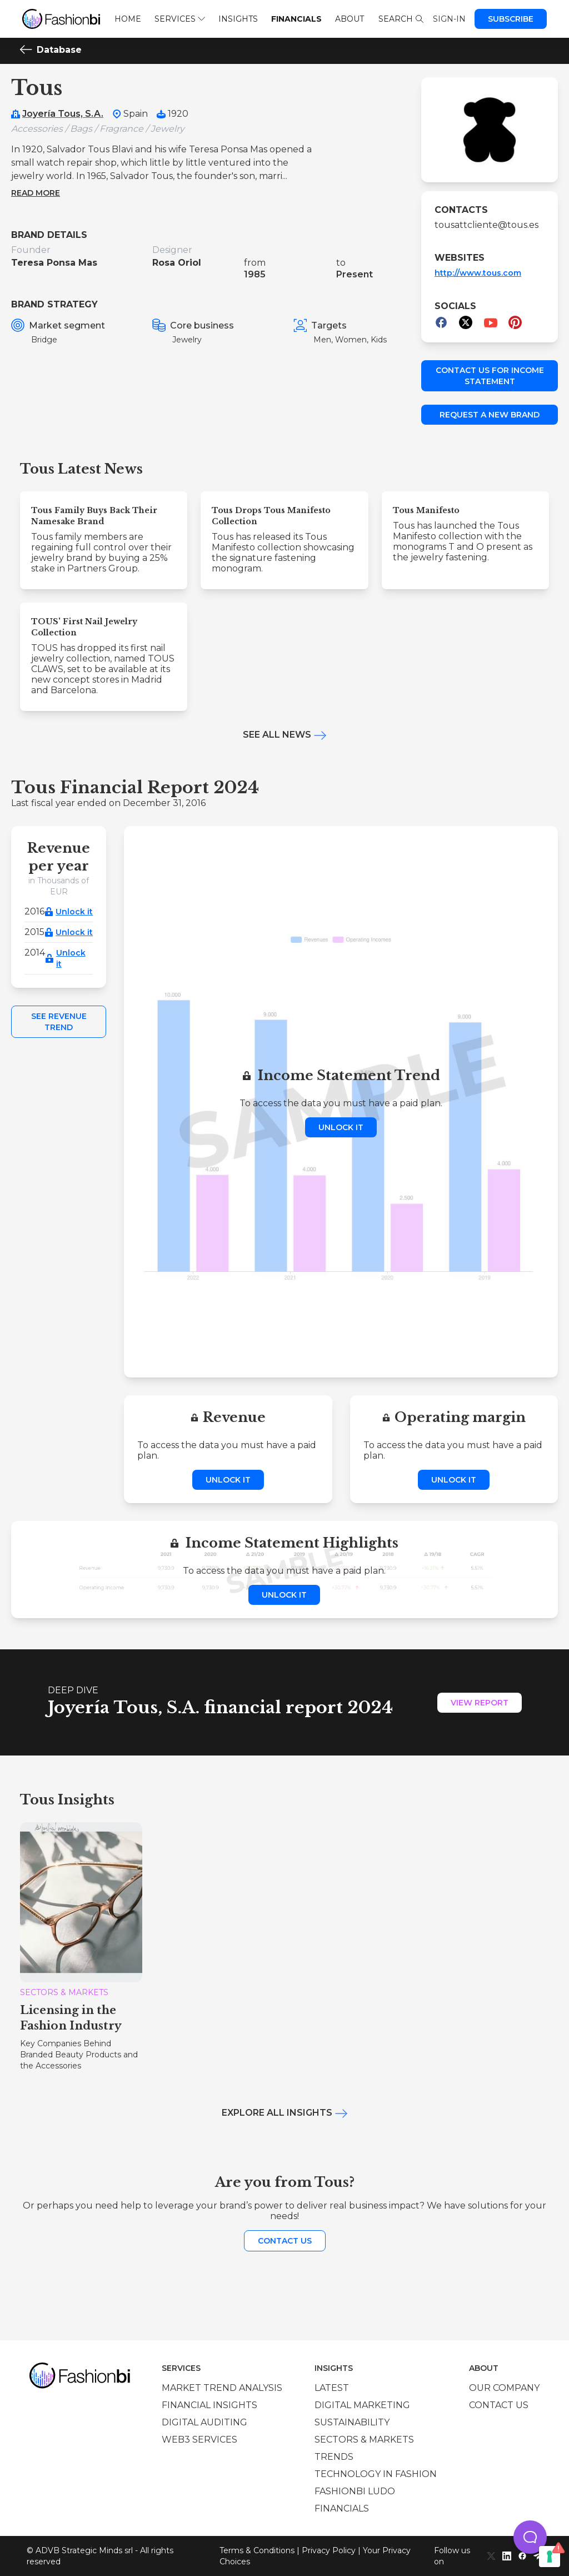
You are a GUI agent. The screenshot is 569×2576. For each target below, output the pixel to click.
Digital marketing (362, 2405)
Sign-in (449, 19)
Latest (332, 2388)
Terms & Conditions (257, 2550)
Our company (504, 2388)
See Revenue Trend (59, 1021)
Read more (35, 193)
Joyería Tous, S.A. (62, 113)
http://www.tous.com (478, 273)
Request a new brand (490, 415)
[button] (530, 2537)
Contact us (285, 2241)
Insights (238, 19)
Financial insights (209, 2405)
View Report (479, 1703)
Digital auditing (204, 2422)
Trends (334, 2456)
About (349, 19)
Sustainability (352, 2422)
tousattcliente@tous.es (486, 225)
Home (127, 19)
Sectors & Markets (364, 2439)
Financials (296, 19)
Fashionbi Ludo (355, 2491)
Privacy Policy (329, 2550)
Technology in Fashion (376, 2474)
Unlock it (74, 912)
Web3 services (199, 2439)
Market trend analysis (222, 2388)
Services (179, 19)
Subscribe (510, 19)
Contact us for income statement (490, 375)
